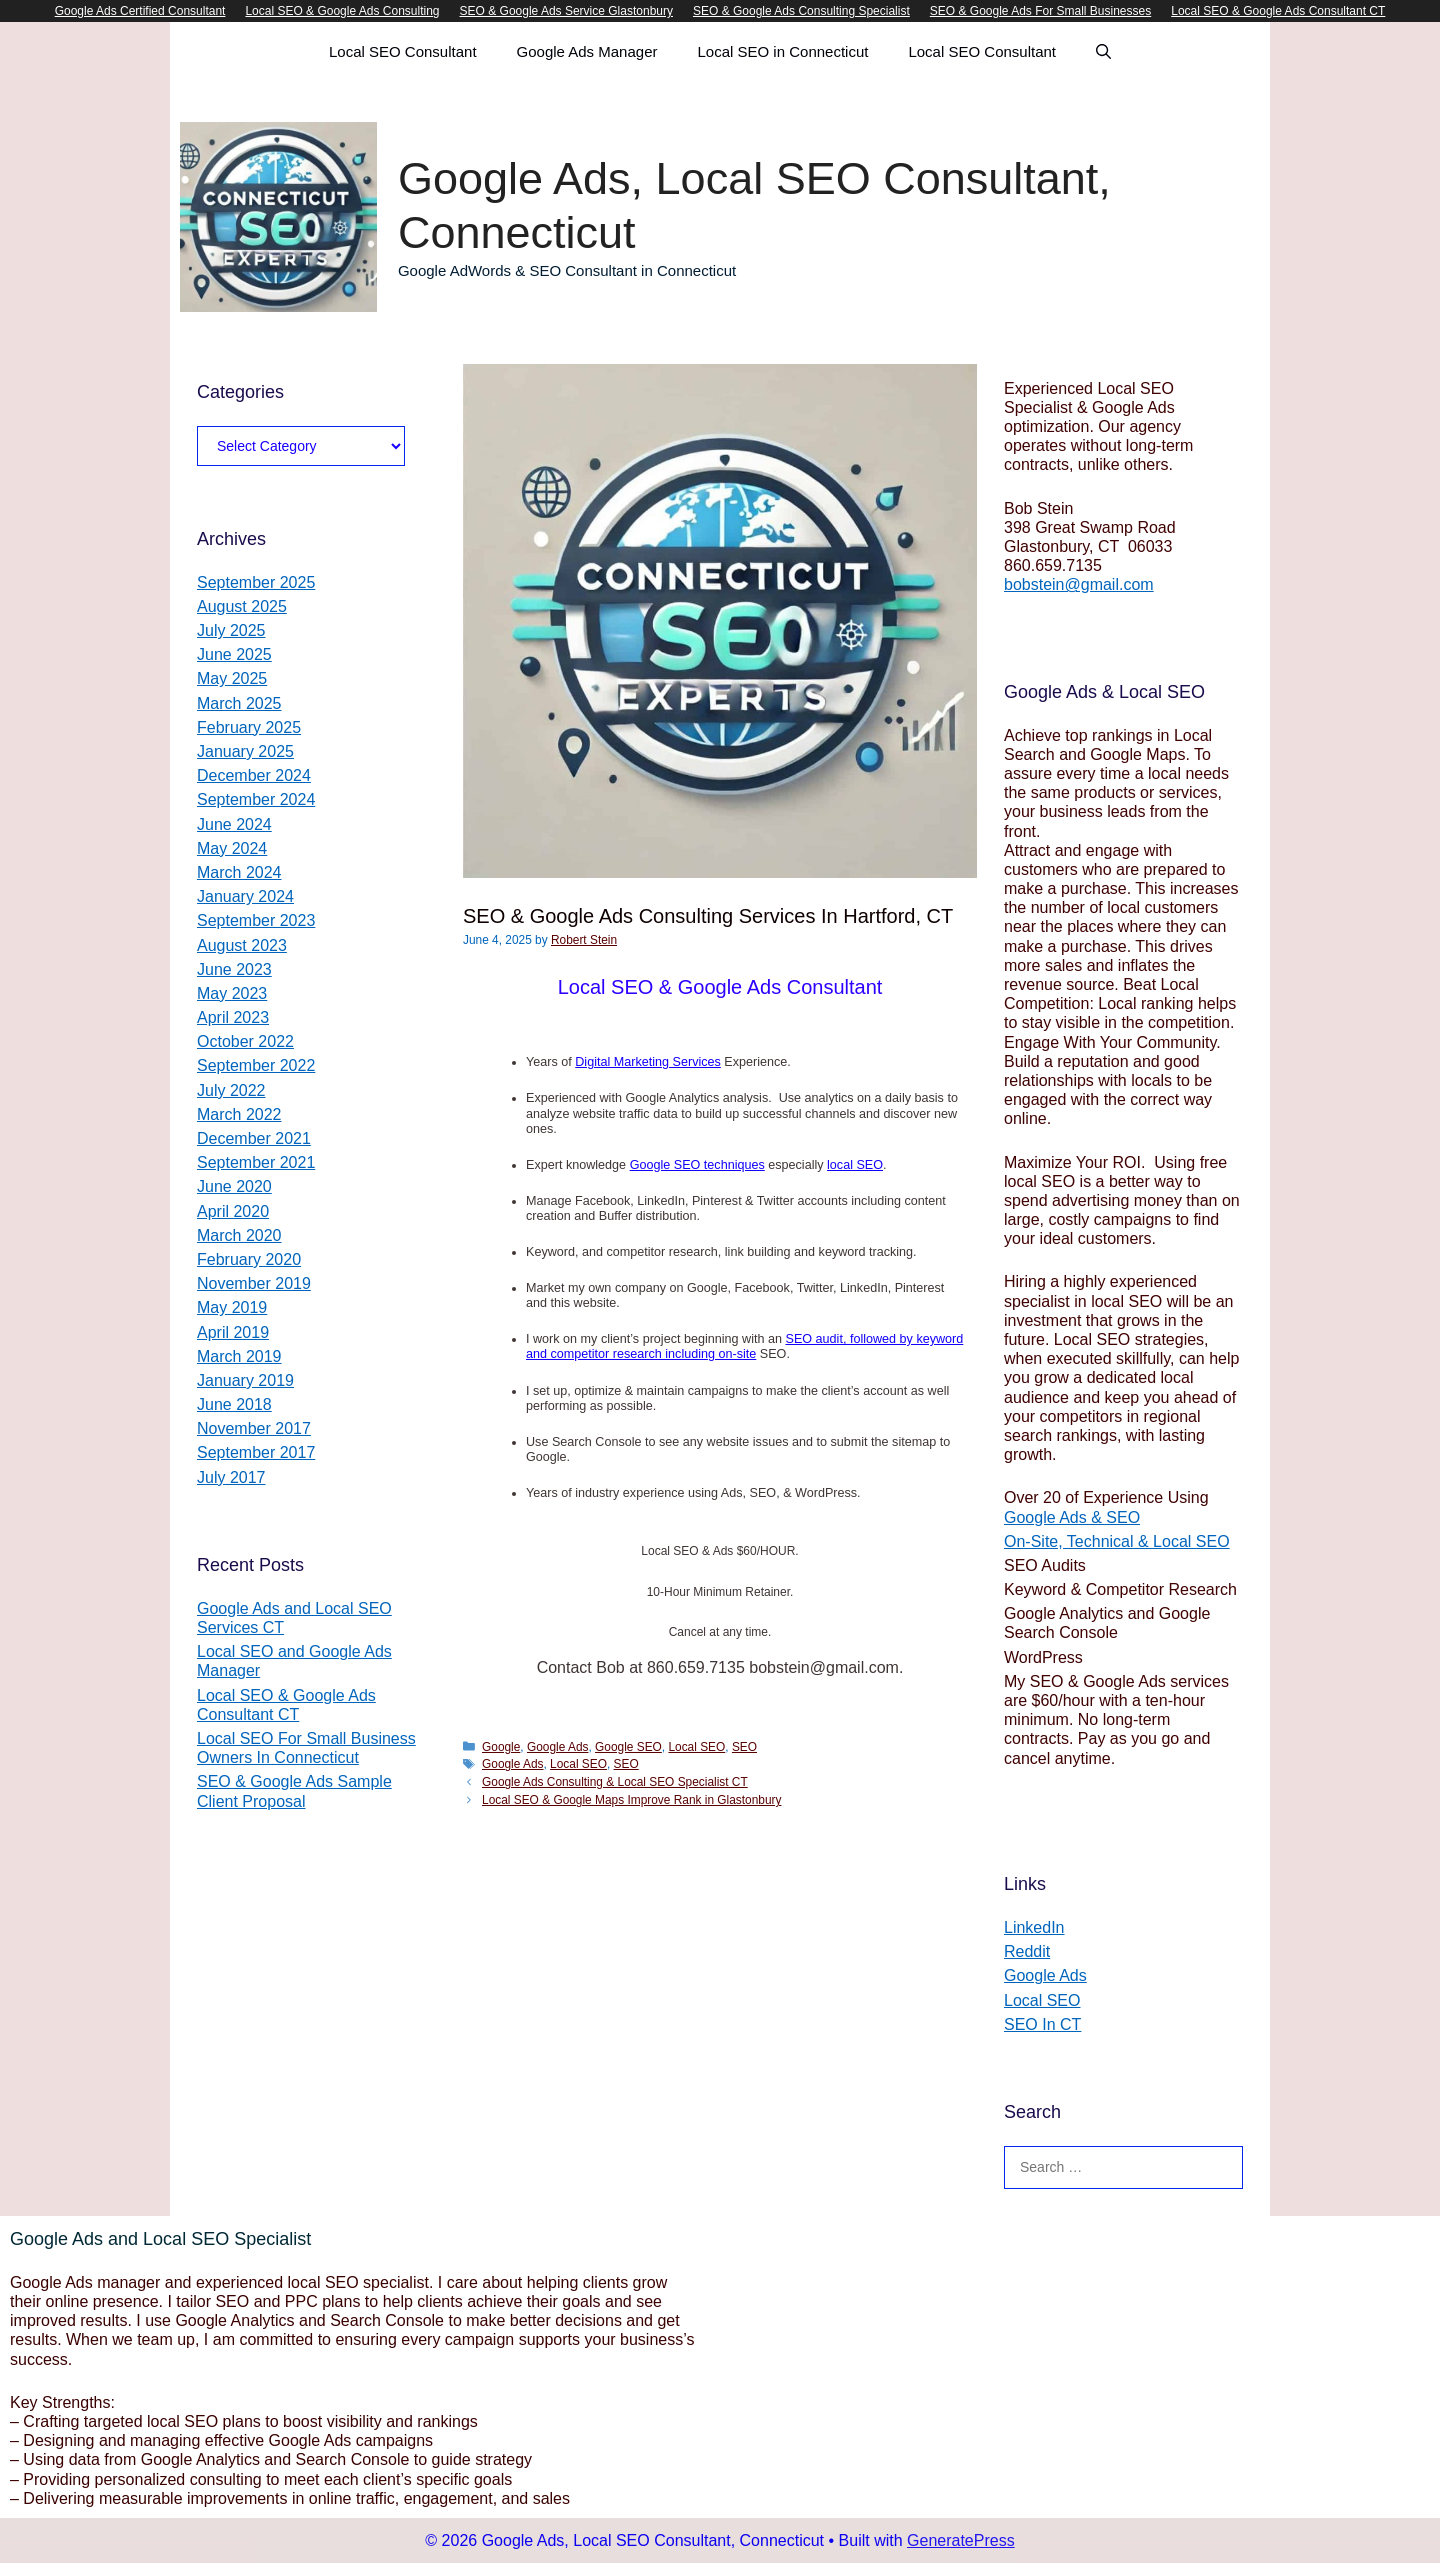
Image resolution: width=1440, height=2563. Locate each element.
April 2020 (233, 1211)
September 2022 (256, 1065)
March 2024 (239, 872)
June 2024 (234, 824)
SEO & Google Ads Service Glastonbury (566, 11)
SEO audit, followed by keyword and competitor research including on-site (744, 1346)
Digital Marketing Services (648, 1062)
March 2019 (239, 1356)
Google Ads (557, 1747)
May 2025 (232, 678)
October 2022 (245, 1041)
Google (501, 1747)
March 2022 (239, 1114)
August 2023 (242, 945)
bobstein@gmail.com (1079, 584)
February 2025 (249, 727)
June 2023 (234, 969)
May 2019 (232, 1307)
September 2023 (256, 920)
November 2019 (254, 1283)
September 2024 (256, 799)
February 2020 (249, 1259)
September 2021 (256, 1162)
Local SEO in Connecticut (783, 51)
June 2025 (234, 654)
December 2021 (254, 1138)
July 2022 (231, 1090)
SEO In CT (1042, 2024)
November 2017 (254, 1428)
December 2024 (254, 775)
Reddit (1027, 1951)
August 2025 (242, 606)
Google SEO (628, 1747)
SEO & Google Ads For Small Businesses (1040, 11)
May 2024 (232, 848)
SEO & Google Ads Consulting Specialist (801, 11)
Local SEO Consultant (403, 51)
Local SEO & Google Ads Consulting (342, 11)
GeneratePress (961, 2540)
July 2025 (231, 630)
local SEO (855, 1165)
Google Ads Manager (587, 51)
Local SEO (696, 1747)
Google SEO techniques (697, 1165)
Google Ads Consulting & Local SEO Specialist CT (615, 1782)
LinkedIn (1034, 1927)
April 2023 (233, 1017)
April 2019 (233, 1332)
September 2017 (256, 1452)
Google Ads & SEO (1072, 1517)
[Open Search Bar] (1103, 52)
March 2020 (239, 1235)
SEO (744, 1747)
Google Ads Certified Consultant (140, 11)
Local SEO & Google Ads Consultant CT (1278, 11)
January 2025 (245, 751)
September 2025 (256, 582)
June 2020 (234, 1186)
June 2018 (234, 1404)
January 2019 (245, 1380)
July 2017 (231, 1477)
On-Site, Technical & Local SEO (1117, 1541)
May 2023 (232, 993)
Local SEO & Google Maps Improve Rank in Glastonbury (631, 1800)
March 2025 (239, 703)
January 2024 (245, 896)
